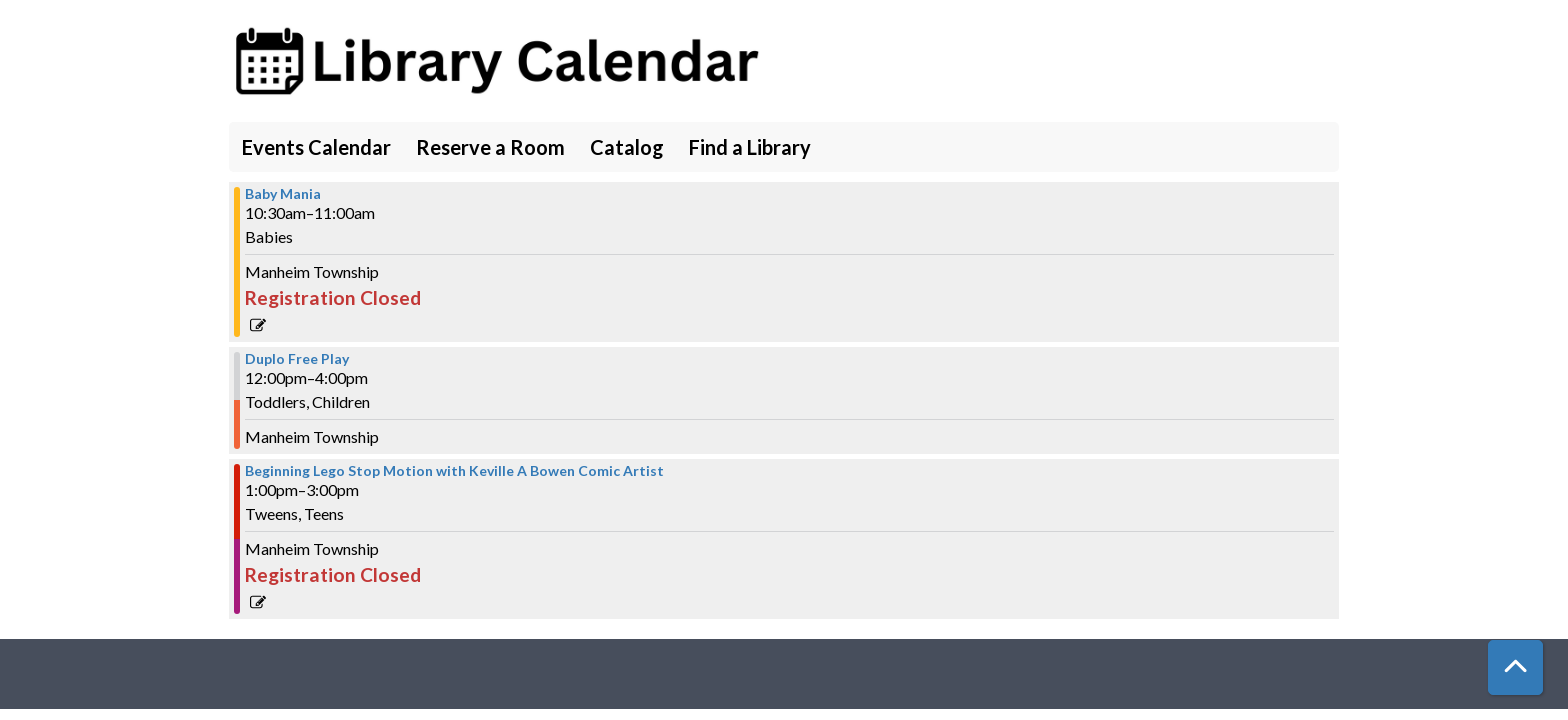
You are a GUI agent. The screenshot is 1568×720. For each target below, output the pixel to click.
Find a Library (750, 147)
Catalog (627, 147)
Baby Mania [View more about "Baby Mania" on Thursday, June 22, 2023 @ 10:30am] (283, 194)
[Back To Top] (1515, 667)
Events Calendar (316, 147)
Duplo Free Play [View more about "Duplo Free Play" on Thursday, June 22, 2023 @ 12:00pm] (297, 359)
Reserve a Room (490, 147)
